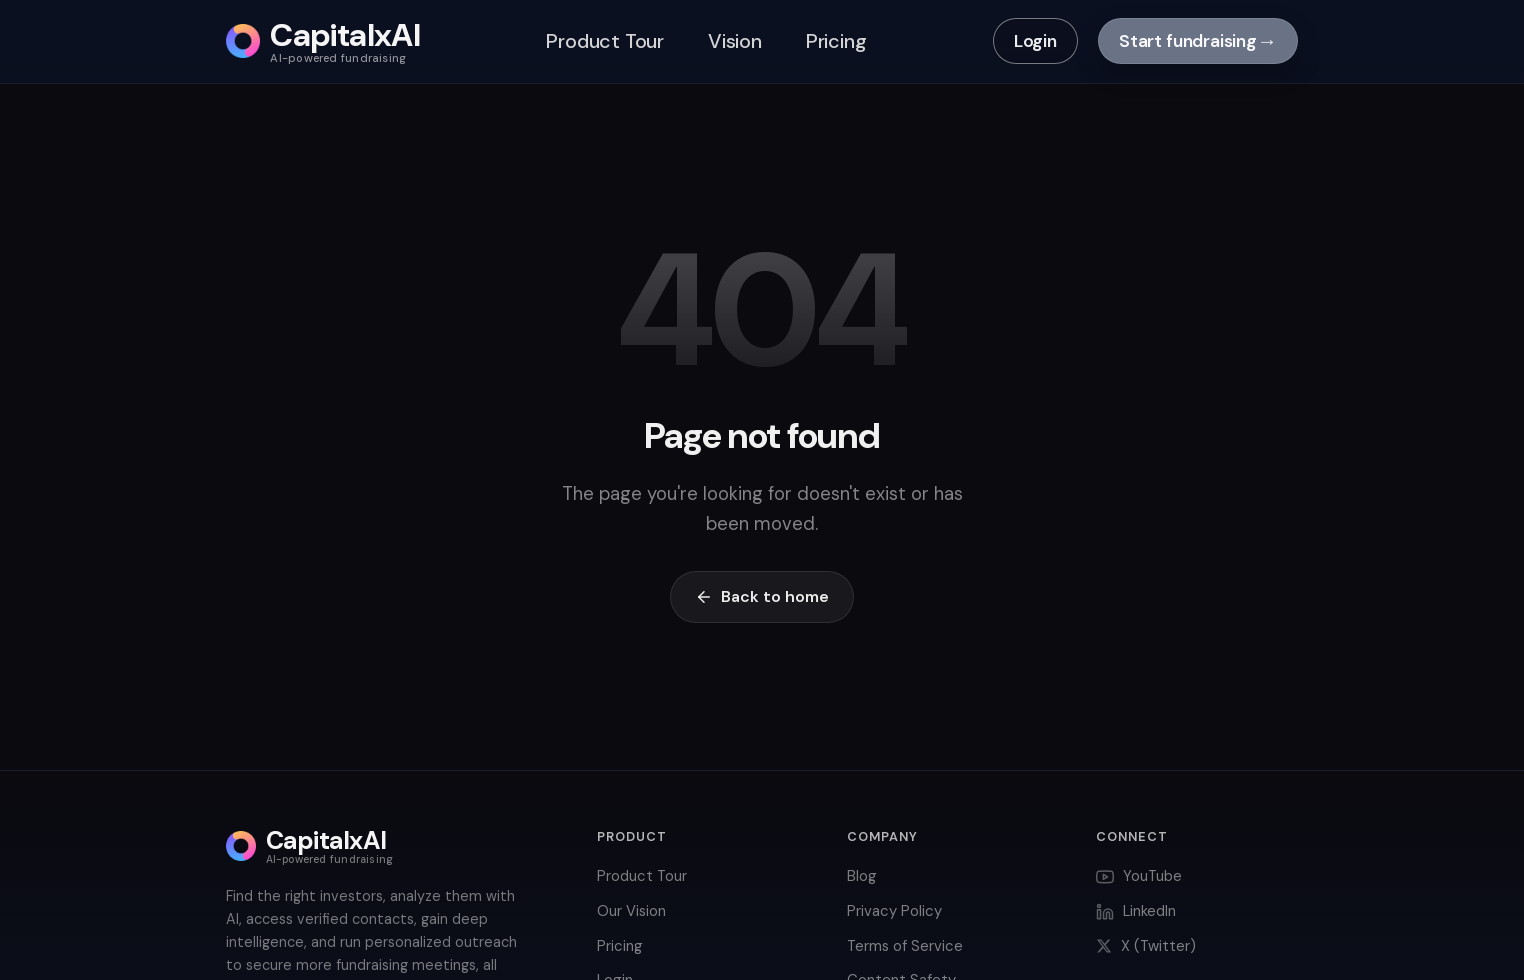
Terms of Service (905, 946)
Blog (862, 876)
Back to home (762, 596)
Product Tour (605, 41)
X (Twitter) (1146, 946)
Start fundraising (1198, 41)
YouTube (1139, 876)
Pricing (836, 41)
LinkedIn (1136, 911)
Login (1035, 41)
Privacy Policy (894, 911)
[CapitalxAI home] (323, 41)
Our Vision (631, 911)
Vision (735, 41)
